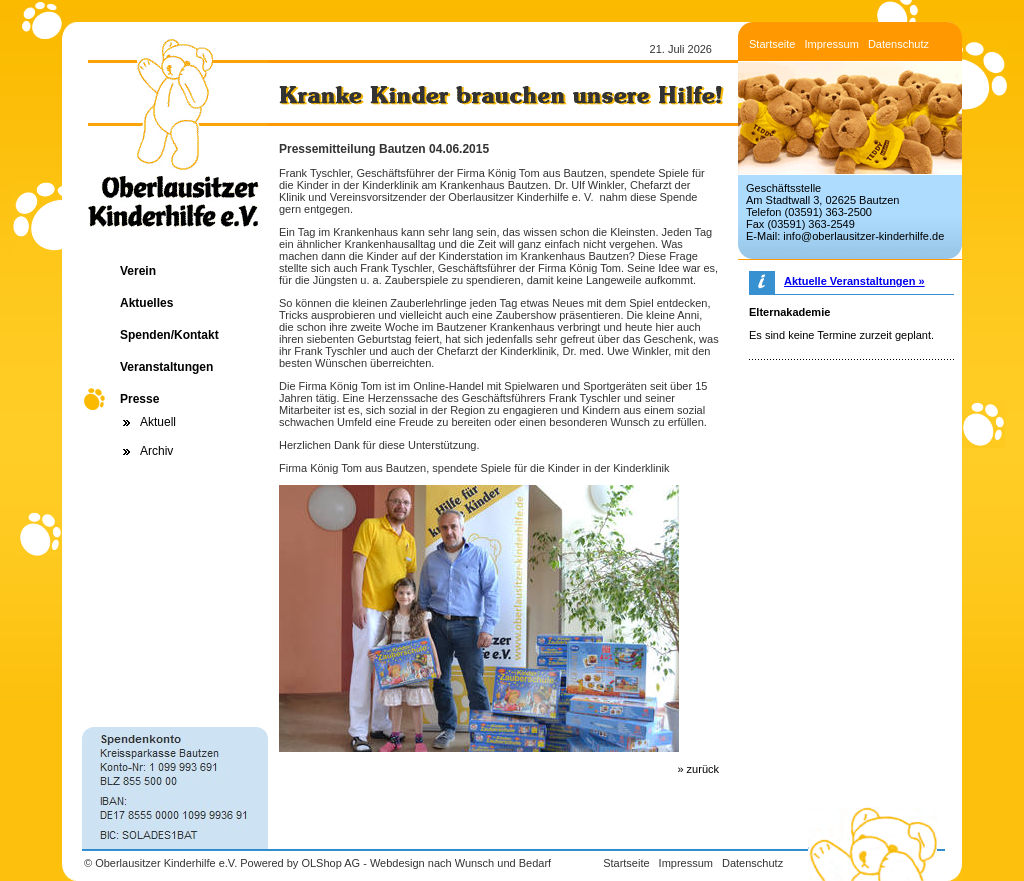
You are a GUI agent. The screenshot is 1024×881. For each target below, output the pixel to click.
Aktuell (158, 422)
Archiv (156, 451)
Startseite (772, 44)
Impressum (831, 44)
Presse (139, 399)
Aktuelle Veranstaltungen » (854, 281)
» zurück (698, 769)
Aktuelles (146, 303)
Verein (138, 271)
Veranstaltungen (166, 367)
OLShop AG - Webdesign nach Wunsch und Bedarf (426, 863)
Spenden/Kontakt (169, 335)
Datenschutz (898, 44)
